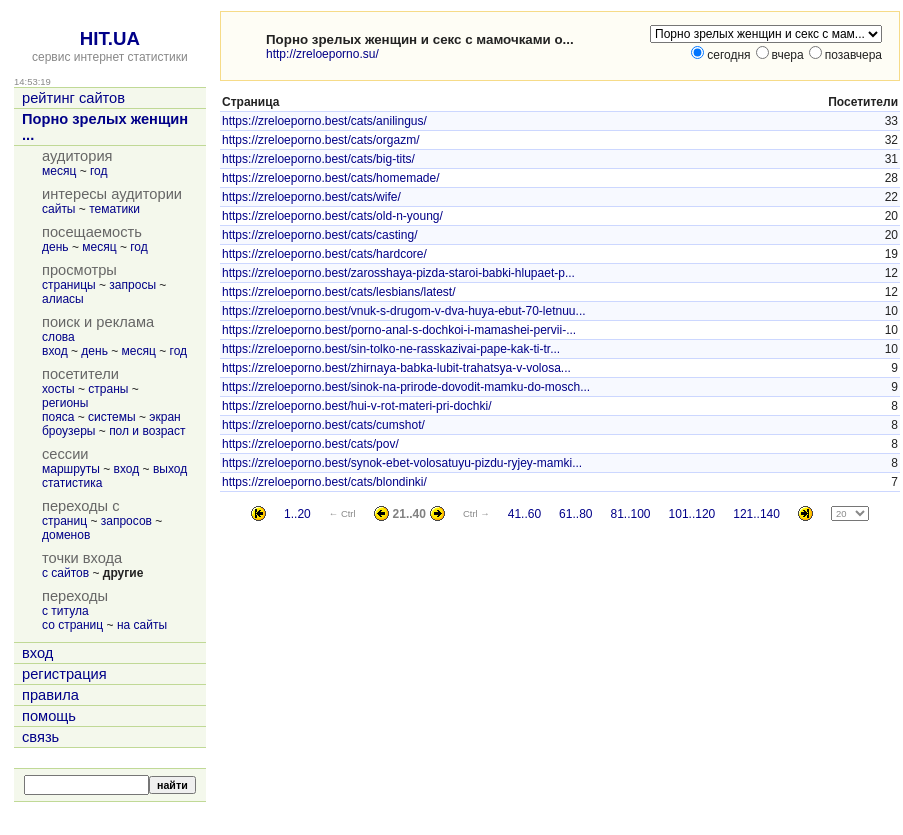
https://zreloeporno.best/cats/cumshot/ (323, 425)
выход (170, 469)
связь (40, 737)
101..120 (692, 514)
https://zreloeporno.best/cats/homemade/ (330, 178)
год (99, 171)
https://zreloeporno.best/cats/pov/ (310, 444)
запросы (132, 285)
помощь (49, 716)
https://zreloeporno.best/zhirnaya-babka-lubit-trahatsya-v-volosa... (396, 368)
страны (108, 389)
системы (112, 417)
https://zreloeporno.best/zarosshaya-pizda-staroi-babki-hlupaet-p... (398, 273)
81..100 (630, 514)
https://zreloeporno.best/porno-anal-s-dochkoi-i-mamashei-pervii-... (399, 330)
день (55, 247)
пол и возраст (147, 431)
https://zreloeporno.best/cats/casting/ (319, 235)
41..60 (524, 514)
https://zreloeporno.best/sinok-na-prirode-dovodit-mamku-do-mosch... (406, 387)
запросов (126, 521)
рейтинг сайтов (73, 98)
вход (55, 351)
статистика (72, 483)
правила (50, 695)
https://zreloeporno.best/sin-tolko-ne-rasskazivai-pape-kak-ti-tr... (391, 349)
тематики (114, 209)
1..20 (297, 514)
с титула (65, 611)
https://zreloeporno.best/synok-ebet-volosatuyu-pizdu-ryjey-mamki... (402, 463)
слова (58, 337)
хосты (58, 389)
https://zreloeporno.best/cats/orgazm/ (320, 140)
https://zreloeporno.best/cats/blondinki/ (324, 482)
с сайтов (65, 573)
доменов (66, 535)
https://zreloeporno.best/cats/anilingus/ (324, 121)
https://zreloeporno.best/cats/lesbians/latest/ (338, 292)
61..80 (575, 514)
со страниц (72, 625)
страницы (69, 285)
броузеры (68, 431)
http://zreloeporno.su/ (322, 54)
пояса (58, 417)
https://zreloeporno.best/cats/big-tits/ (318, 159)
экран (164, 417)
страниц (64, 521)
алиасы (63, 299)
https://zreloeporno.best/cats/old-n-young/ (332, 216)
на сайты (142, 625)
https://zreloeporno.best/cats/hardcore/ (324, 254)
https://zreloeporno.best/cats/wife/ (311, 197)
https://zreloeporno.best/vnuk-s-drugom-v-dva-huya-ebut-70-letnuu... (404, 311)
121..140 (756, 514)
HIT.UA (110, 38)
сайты (59, 209)
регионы (65, 403)
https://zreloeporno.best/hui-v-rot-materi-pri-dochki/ (356, 406)
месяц (59, 171)
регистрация (64, 674)
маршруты (71, 469)
